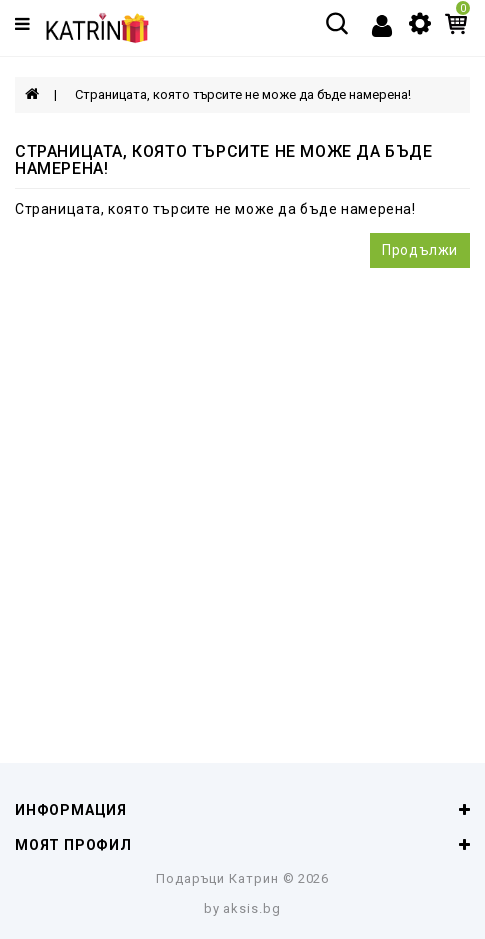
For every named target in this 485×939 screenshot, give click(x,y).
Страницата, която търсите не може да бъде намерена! (243, 94)
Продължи (420, 250)
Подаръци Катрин (217, 878)
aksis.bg (252, 908)
